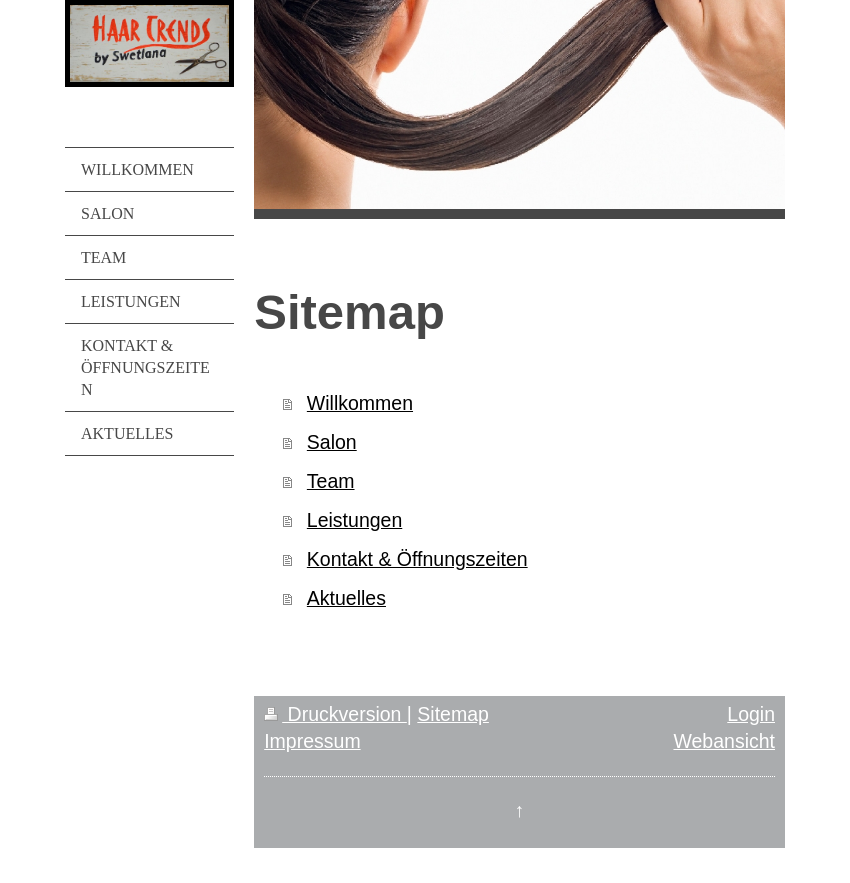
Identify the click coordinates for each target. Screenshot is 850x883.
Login (751, 714)
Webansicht (724, 741)
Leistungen (354, 520)
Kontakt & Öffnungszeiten (417, 559)
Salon (332, 442)
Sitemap (453, 714)
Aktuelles (346, 598)
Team (331, 481)
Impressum (312, 741)
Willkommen (360, 403)
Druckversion (335, 714)
